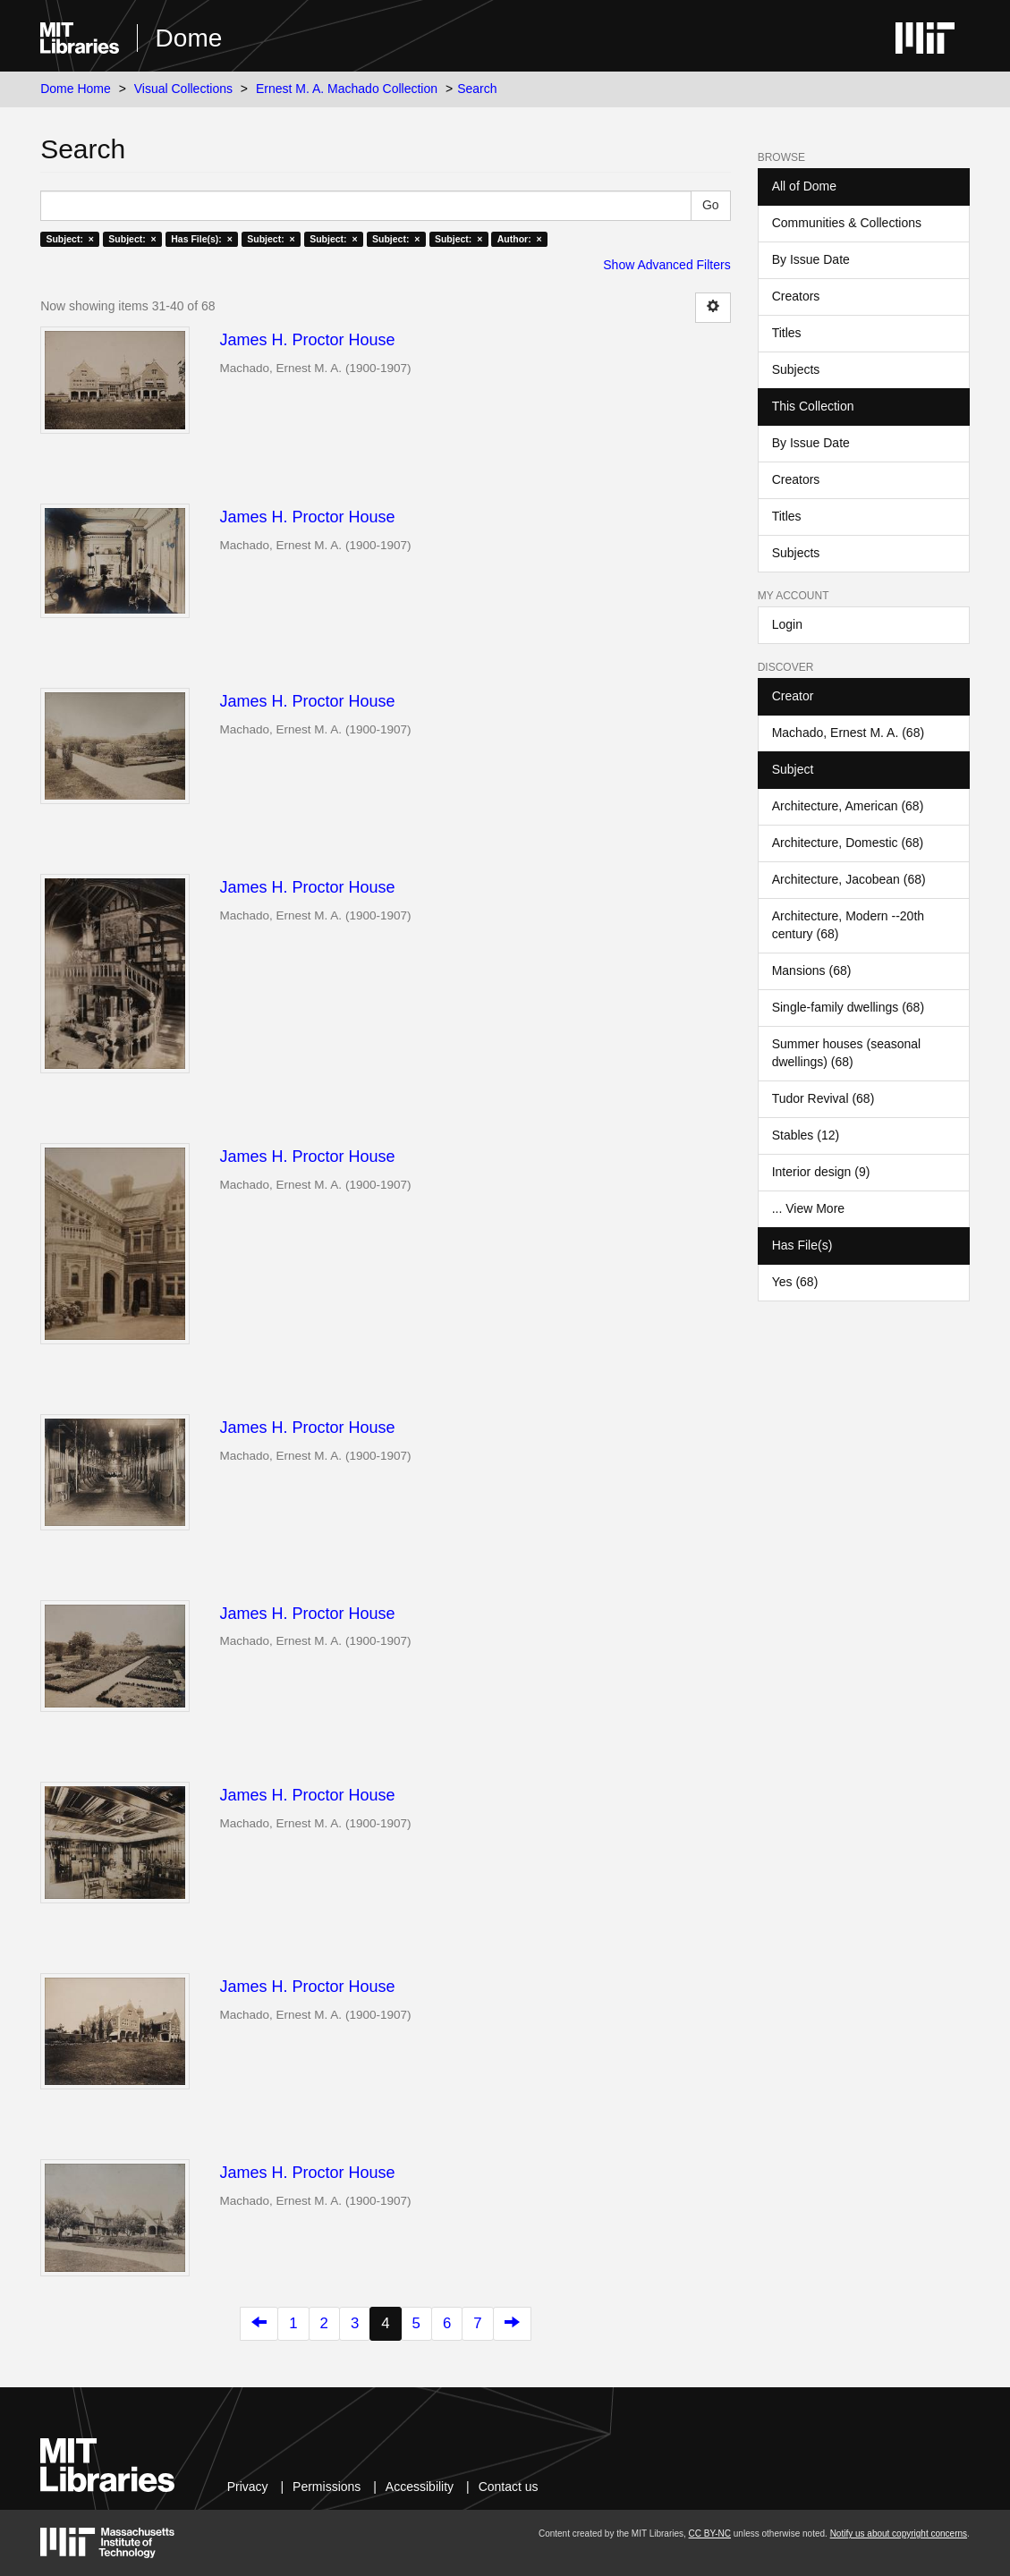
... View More (808, 1208)
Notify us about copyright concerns (898, 2533)
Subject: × (69, 238)
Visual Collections (183, 88)
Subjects (796, 369)
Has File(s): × (202, 238)
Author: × (519, 238)
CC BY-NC (710, 2533)
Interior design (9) (821, 1172)
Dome (189, 38)
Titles (787, 333)
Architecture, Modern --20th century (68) (848, 925)
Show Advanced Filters (666, 265)
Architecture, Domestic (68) (848, 842)
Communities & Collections (846, 223)
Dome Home (75, 88)
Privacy (247, 2486)
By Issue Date (811, 259)
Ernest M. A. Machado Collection (346, 88)
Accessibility (420, 2486)
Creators (796, 296)
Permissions (327, 2486)
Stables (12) (805, 1135)
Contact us (509, 2486)
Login (787, 624)
